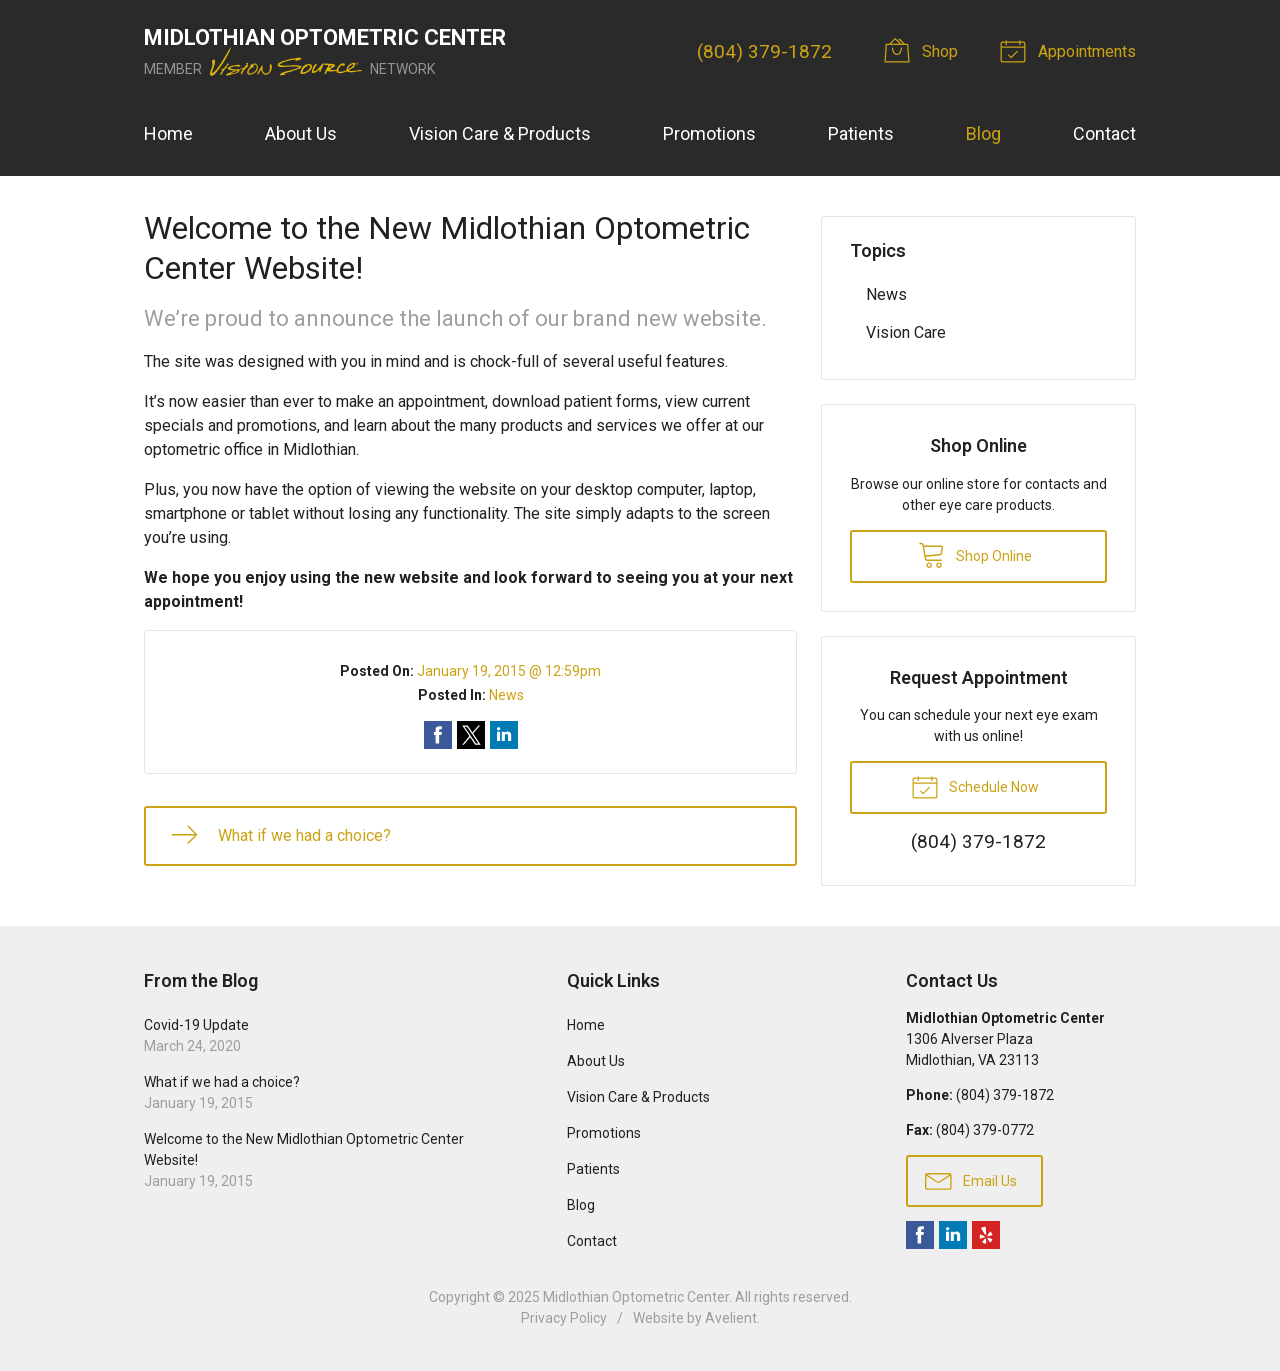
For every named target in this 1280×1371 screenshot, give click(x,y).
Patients (861, 133)
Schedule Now (975, 786)
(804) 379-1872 (764, 51)
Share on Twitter (471, 735)
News (506, 695)
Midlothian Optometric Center (636, 1297)
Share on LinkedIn (504, 735)
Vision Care (906, 332)
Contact (1104, 133)
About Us (301, 133)
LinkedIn (953, 1235)
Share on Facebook (438, 735)
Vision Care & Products (500, 133)
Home (168, 133)
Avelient (731, 1318)
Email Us (971, 1180)
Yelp (986, 1235)
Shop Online (975, 554)
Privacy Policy (564, 1318)
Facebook (920, 1235)
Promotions (709, 133)
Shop (924, 50)
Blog (983, 133)
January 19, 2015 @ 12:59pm (509, 671)
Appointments (1071, 50)
